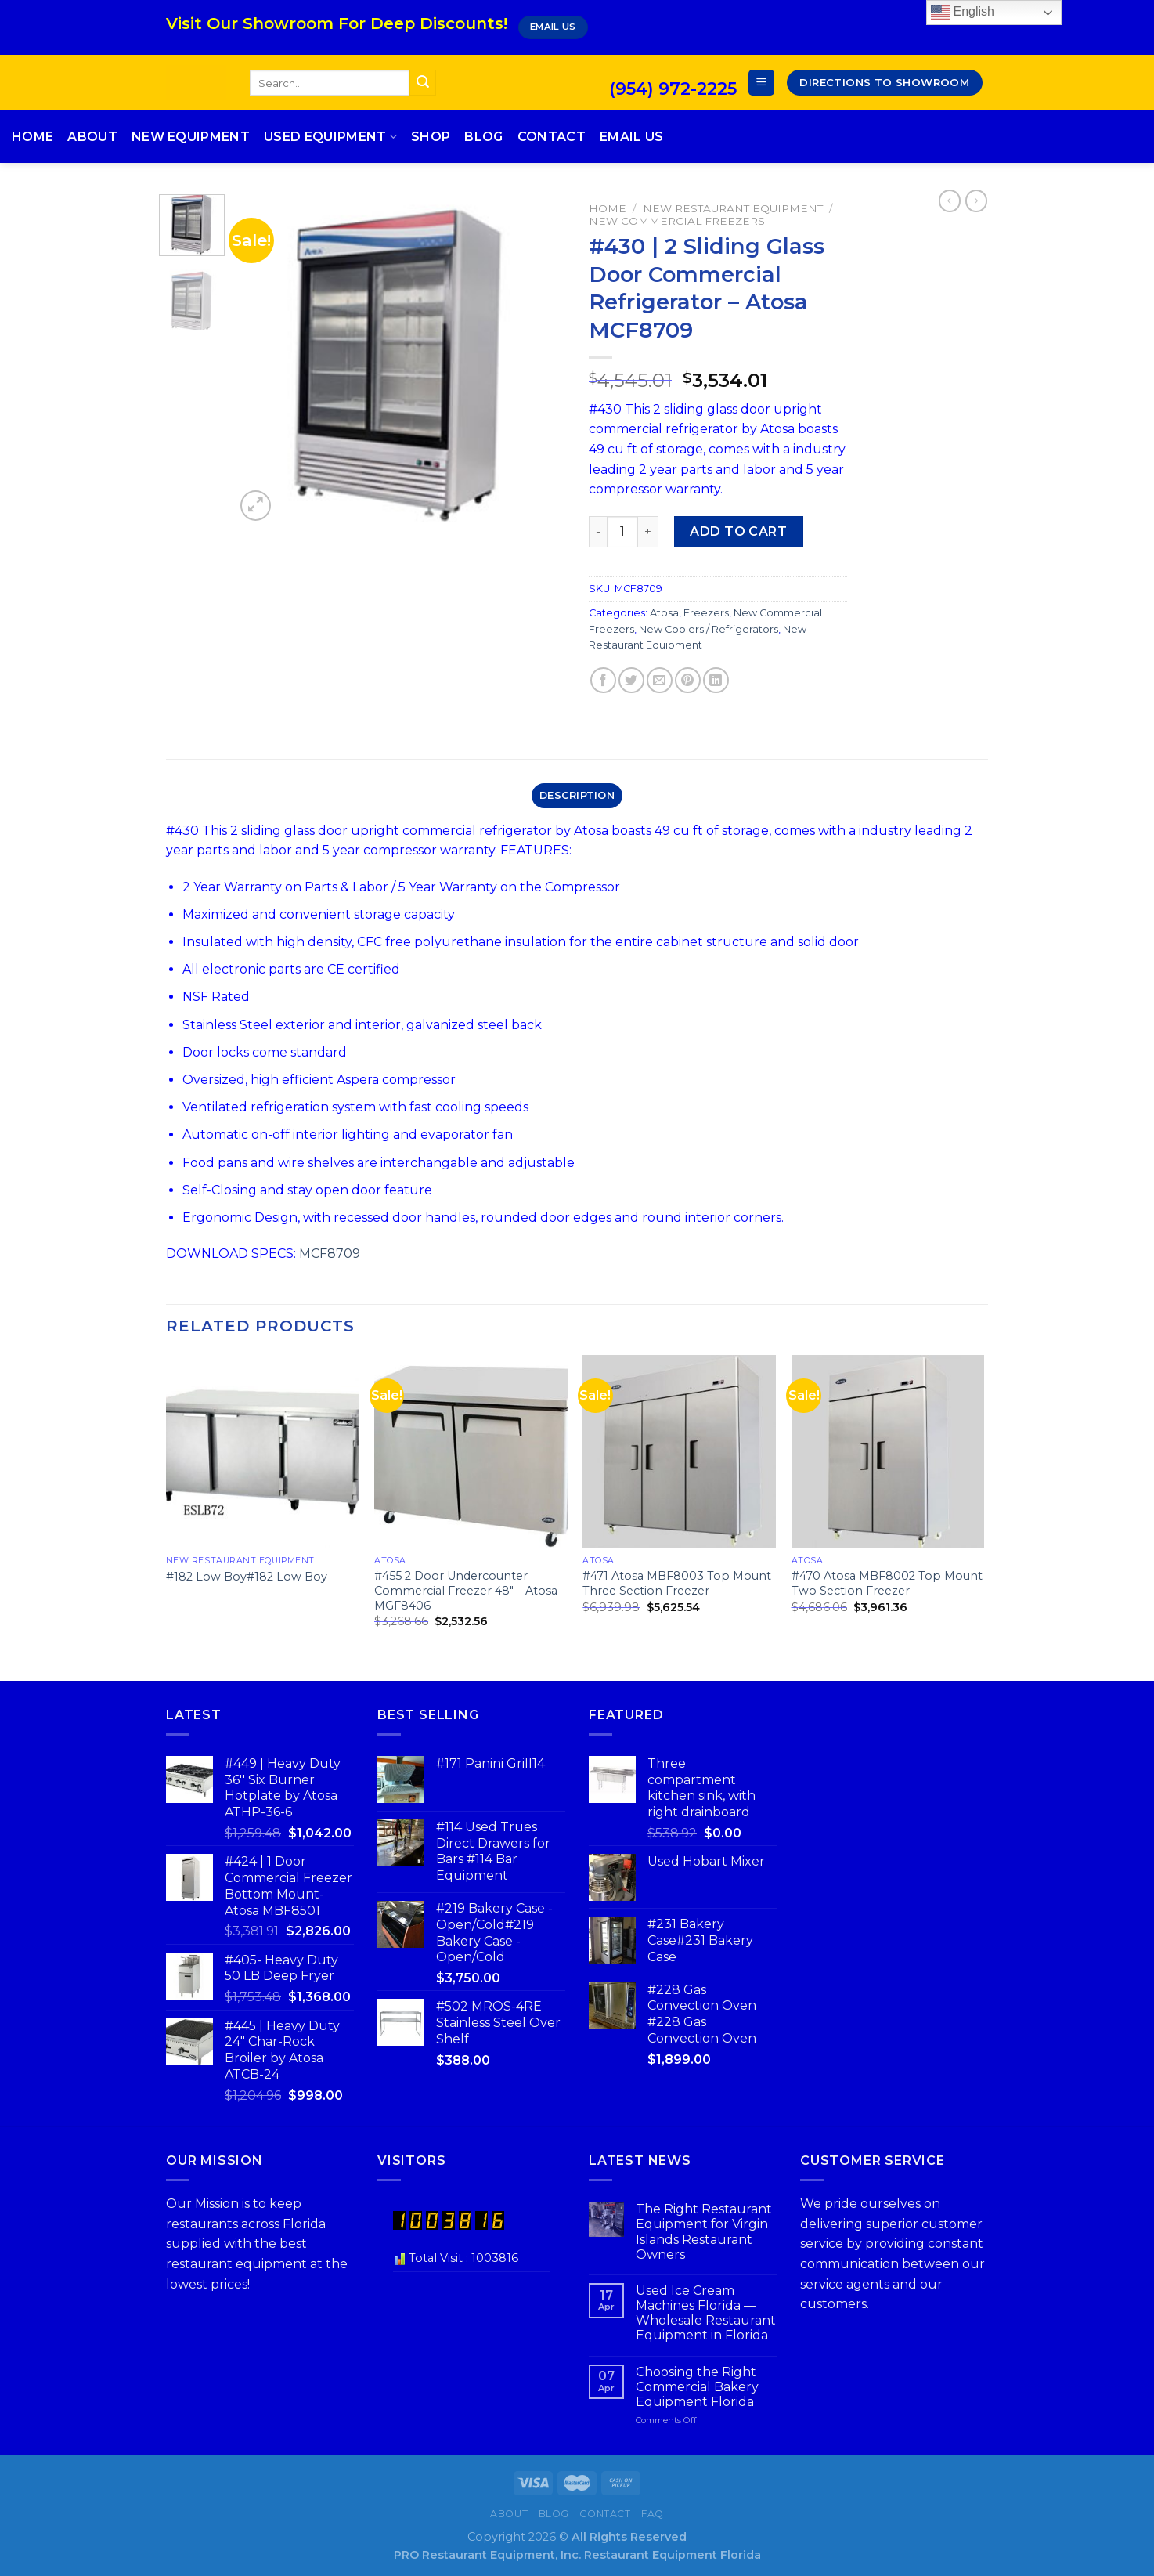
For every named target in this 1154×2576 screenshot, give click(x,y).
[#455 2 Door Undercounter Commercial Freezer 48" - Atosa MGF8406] (471, 1451)
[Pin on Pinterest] (688, 680)
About (92, 136)
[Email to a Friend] (660, 680)
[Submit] (422, 83)
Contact (551, 136)
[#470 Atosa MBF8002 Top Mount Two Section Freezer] (888, 1451)
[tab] (577, 795)
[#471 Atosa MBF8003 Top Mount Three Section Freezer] (679, 1451)
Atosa (664, 613)
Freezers (706, 613)
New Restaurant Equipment (733, 208)
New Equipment (191, 136)
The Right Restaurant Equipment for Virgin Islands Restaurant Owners (704, 2232)
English (962, 12)
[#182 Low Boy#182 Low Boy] (262, 1451)
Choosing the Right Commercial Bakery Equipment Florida (697, 2387)
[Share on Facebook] (603, 680)
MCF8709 (329, 1253)
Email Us (632, 136)
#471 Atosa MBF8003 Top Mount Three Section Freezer (676, 1583)
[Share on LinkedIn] (716, 680)
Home (32, 136)
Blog (483, 136)
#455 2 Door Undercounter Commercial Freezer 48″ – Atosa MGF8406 (465, 1590)
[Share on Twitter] (631, 680)
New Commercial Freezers (677, 221)
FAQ (652, 2514)
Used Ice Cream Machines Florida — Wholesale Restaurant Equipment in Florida (706, 2313)
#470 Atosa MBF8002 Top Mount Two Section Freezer (887, 1583)
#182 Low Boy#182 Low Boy (246, 1577)
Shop (430, 136)
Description (577, 795)
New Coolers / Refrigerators (708, 629)
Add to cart (738, 531)
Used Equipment (330, 137)
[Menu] (761, 83)
